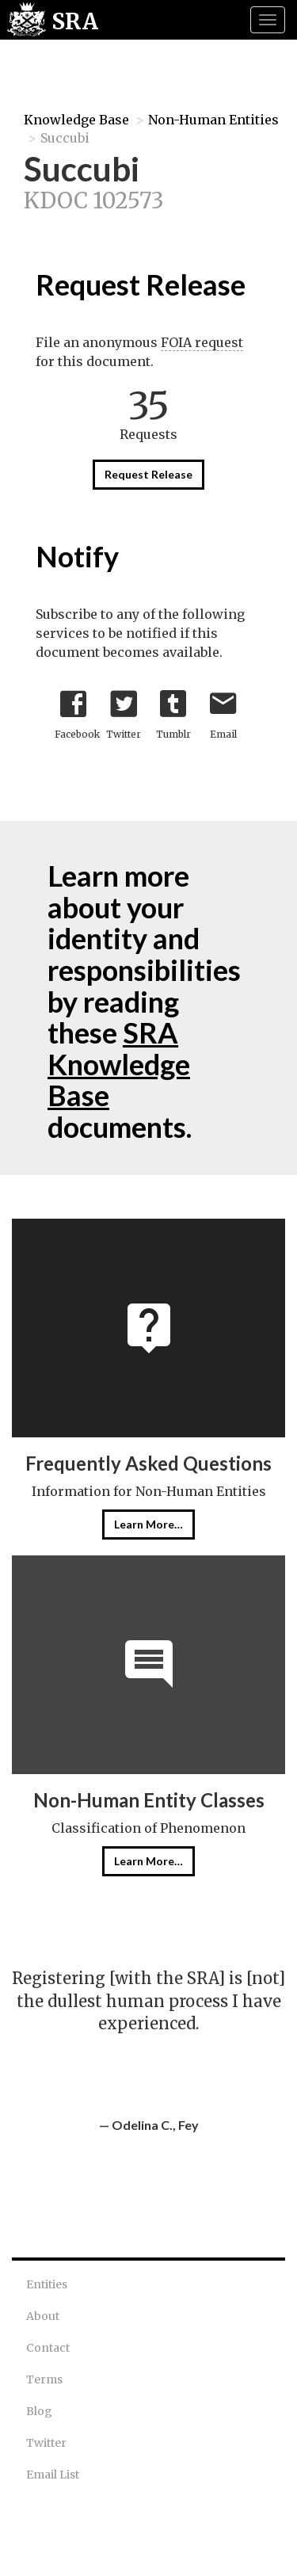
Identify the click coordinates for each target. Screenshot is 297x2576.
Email (223, 710)
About (42, 2316)
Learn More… (148, 1524)
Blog (39, 2411)
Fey (188, 2124)
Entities (46, 2284)
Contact (48, 2348)
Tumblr (173, 710)
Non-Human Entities (213, 120)
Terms (44, 2379)
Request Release (148, 474)
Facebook (77, 710)
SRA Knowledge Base (119, 1063)
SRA (74, 21)
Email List (52, 2474)
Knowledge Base (76, 120)
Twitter (124, 710)
